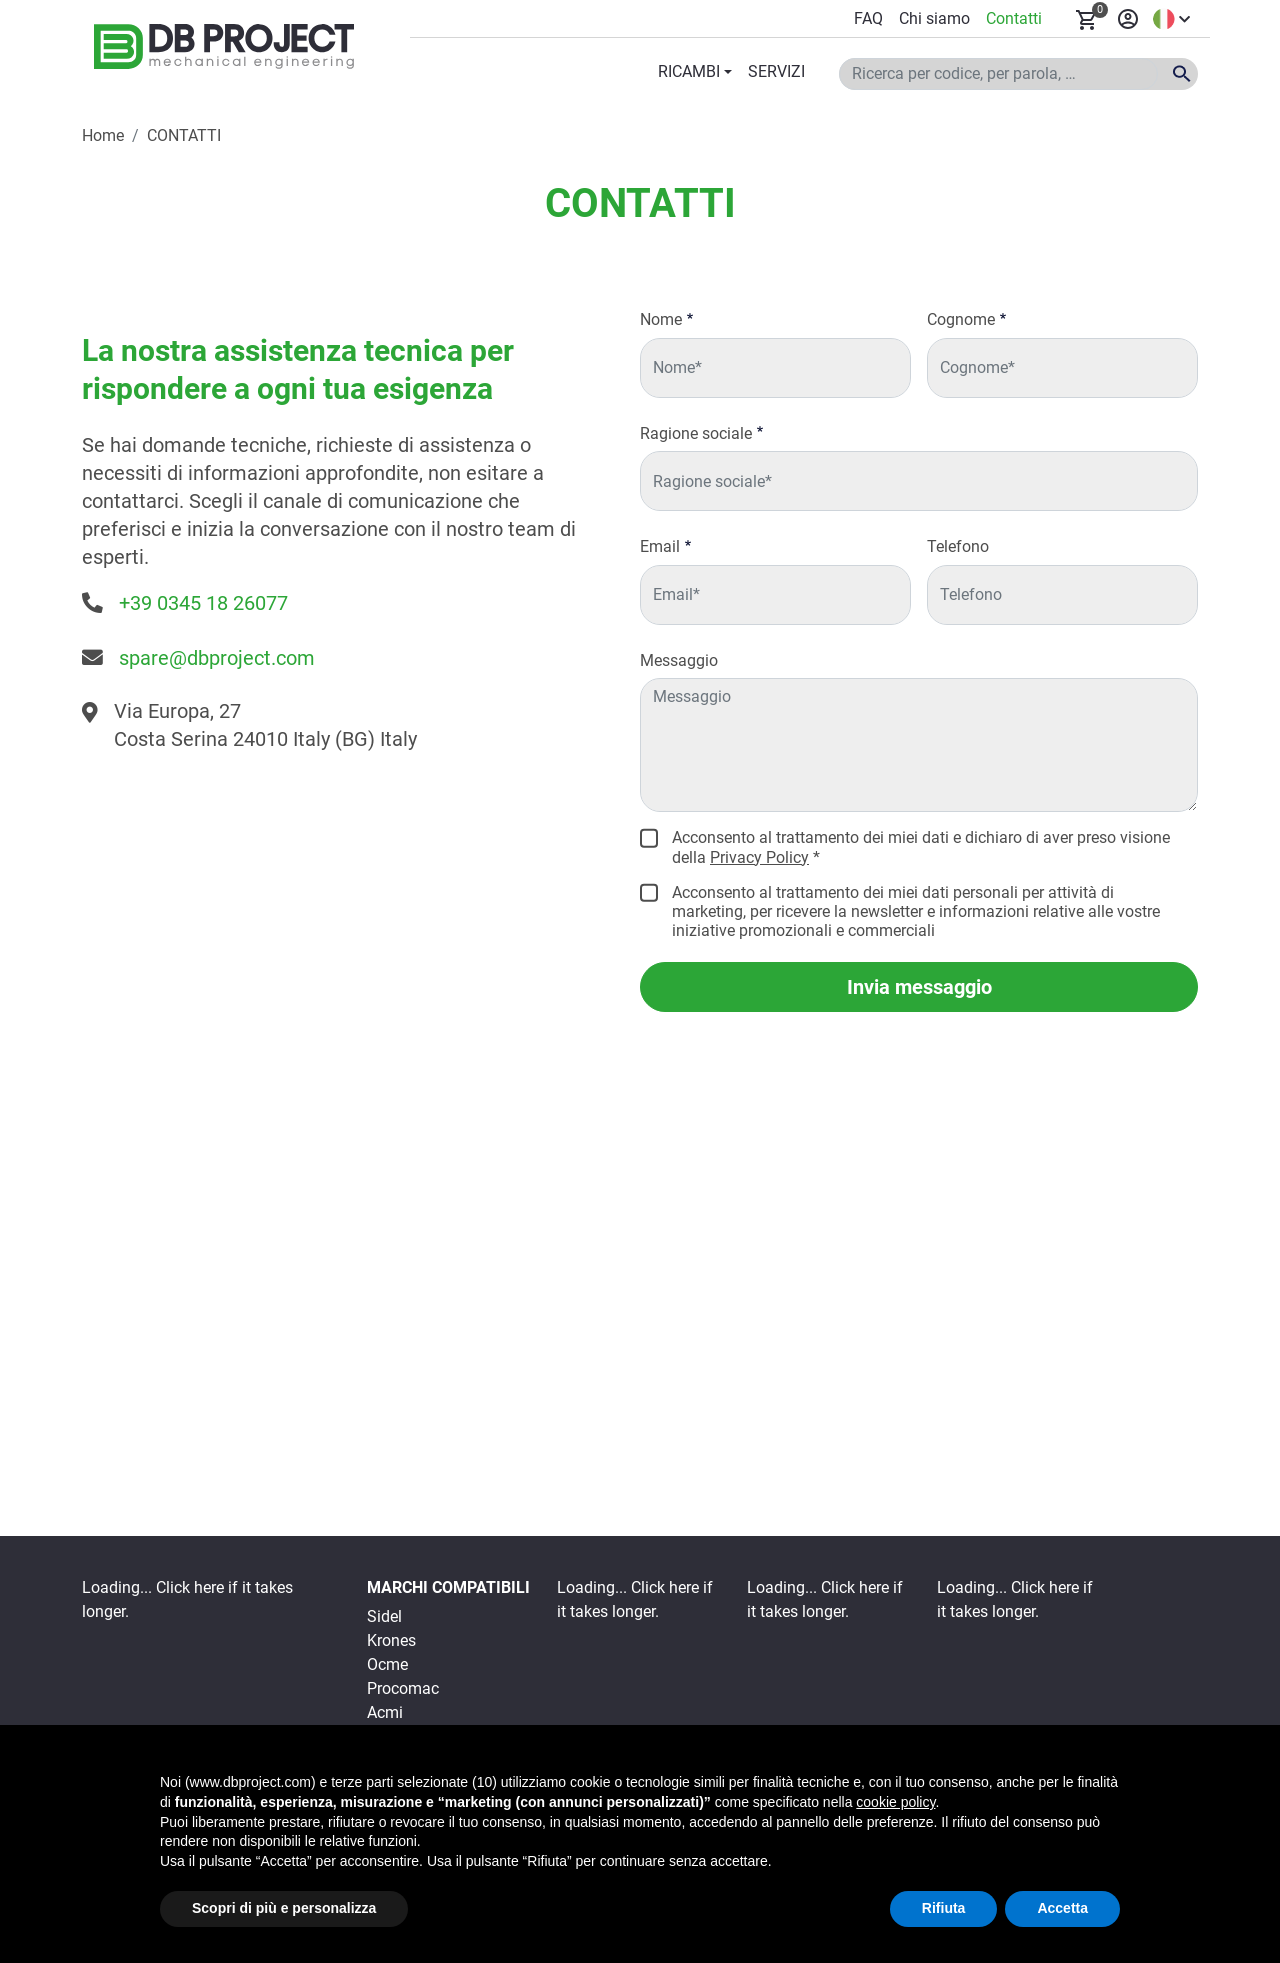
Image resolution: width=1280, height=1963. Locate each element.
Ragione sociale (696, 433)
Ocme (387, 1664)
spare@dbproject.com (217, 658)
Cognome (961, 319)
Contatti (1014, 18)
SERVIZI (776, 71)
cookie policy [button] (895, 1802)
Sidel (384, 1616)
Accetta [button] (1062, 1908)
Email (660, 546)
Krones (391, 1640)
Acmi (385, 1712)
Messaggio (679, 660)
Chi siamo (934, 18)
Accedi (1128, 19)
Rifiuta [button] (944, 1908)
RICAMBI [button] (689, 71)
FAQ (868, 18)
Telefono (958, 546)
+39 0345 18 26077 (203, 603)
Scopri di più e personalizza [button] (284, 1908)
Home (103, 135)
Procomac (403, 1688)
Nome (661, 319)
